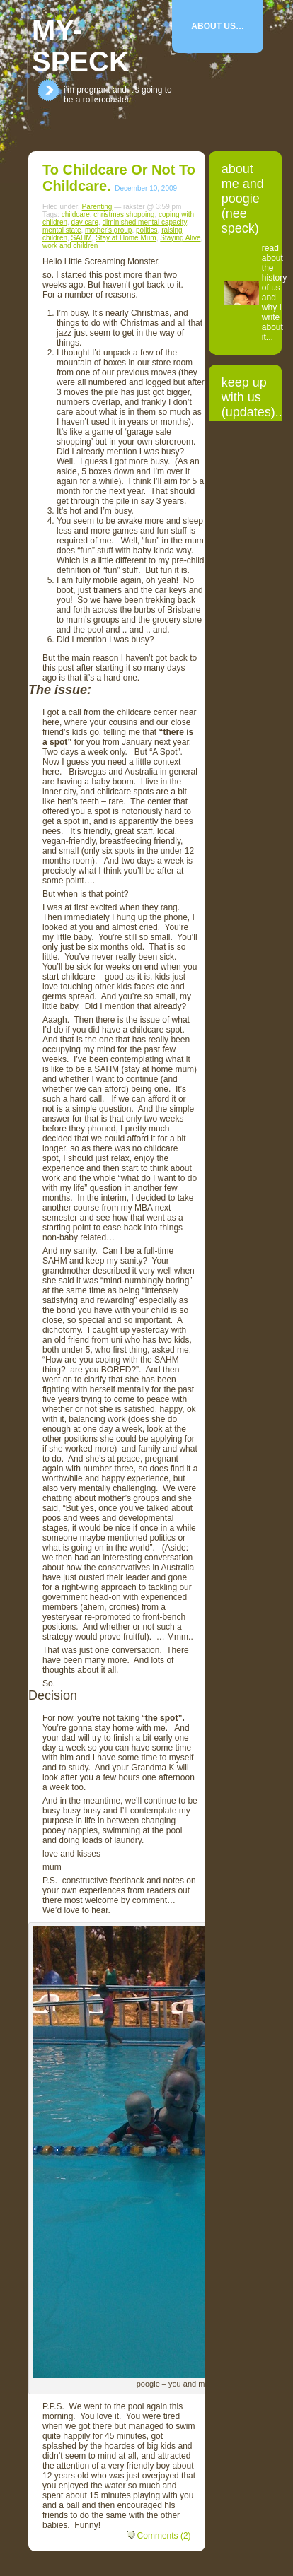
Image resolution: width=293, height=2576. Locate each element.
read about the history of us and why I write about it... (274, 292)
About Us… (217, 26)
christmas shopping (123, 214)
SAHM (81, 238)
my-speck (81, 45)
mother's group (108, 230)
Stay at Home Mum (126, 238)
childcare (76, 214)
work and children (70, 245)
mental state (61, 230)
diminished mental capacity (145, 222)
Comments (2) (164, 2536)
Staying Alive (180, 238)
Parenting (97, 207)
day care (84, 222)
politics (147, 230)
